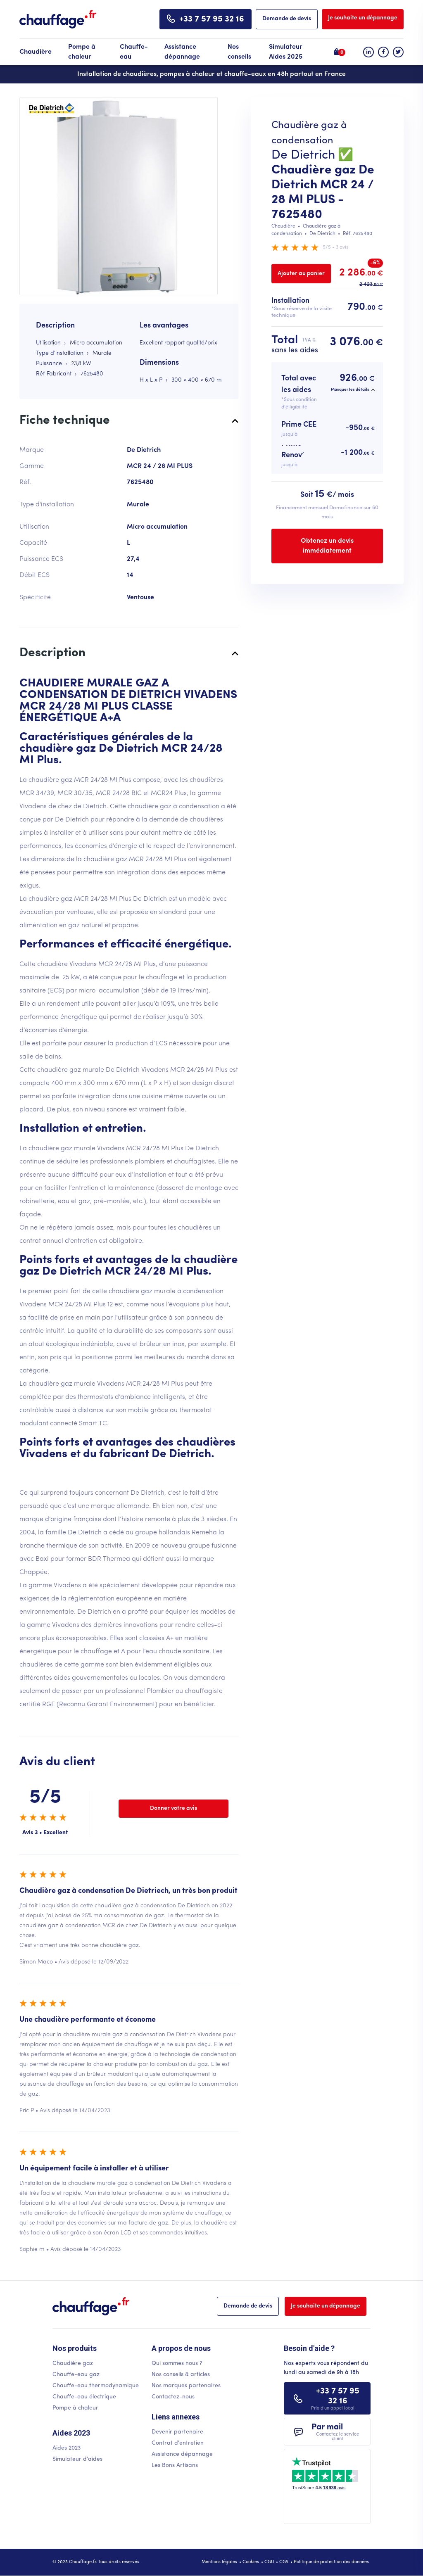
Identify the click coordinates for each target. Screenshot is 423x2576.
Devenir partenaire (177, 2432)
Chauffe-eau (134, 52)
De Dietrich (303, 155)
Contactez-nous (173, 2397)
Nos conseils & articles (181, 2375)
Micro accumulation (96, 343)
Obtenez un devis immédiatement (327, 546)
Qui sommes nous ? (177, 2363)
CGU (269, 2562)
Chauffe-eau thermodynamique (95, 2386)
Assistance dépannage (182, 52)
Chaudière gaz (72, 2363)
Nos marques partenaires (186, 2386)
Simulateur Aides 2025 (285, 52)
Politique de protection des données (331, 2562)
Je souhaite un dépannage (362, 18)
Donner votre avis (173, 1808)
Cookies (250, 2562)
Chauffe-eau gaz (76, 2375)
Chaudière (35, 52)
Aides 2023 (66, 2448)
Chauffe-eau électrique (84, 2397)
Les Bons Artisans (175, 2465)
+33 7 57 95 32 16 (211, 19)
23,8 (76, 364)
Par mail (337, 2432)
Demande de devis (286, 19)
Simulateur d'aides (77, 2459)
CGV (283, 2562)
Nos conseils (239, 52)
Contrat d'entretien (178, 2443)
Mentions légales (219, 2562)
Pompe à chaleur (81, 52)
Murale (102, 353)
